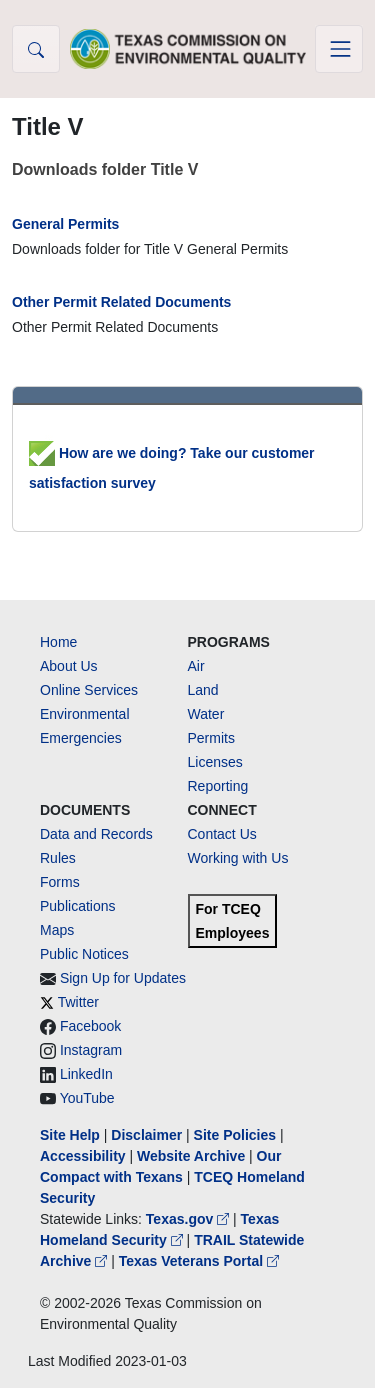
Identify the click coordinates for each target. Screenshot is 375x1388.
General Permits (65, 224)
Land (203, 690)
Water (206, 714)
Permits (211, 738)
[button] (36, 49)
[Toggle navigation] (339, 49)
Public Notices (84, 954)
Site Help (70, 1135)
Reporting (218, 786)
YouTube (87, 1098)
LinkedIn (86, 1074)
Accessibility (85, 1156)
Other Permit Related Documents (121, 302)
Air (196, 666)
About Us (69, 666)
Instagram (91, 1050)
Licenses (215, 762)
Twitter (78, 1002)
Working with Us (238, 858)
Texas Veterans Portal (199, 1261)
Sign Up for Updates (123, 978)
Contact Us (222, 834)
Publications (78, 906)
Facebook (90, 1026)
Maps (57, 930)
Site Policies (235, 1135)
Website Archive (191, 1156)
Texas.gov (189, 1219)
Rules (58, 858)
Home (58, 642)
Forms (60, 882)
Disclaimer (146, 1135)
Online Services (89, 690)
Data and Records (96, 834)
